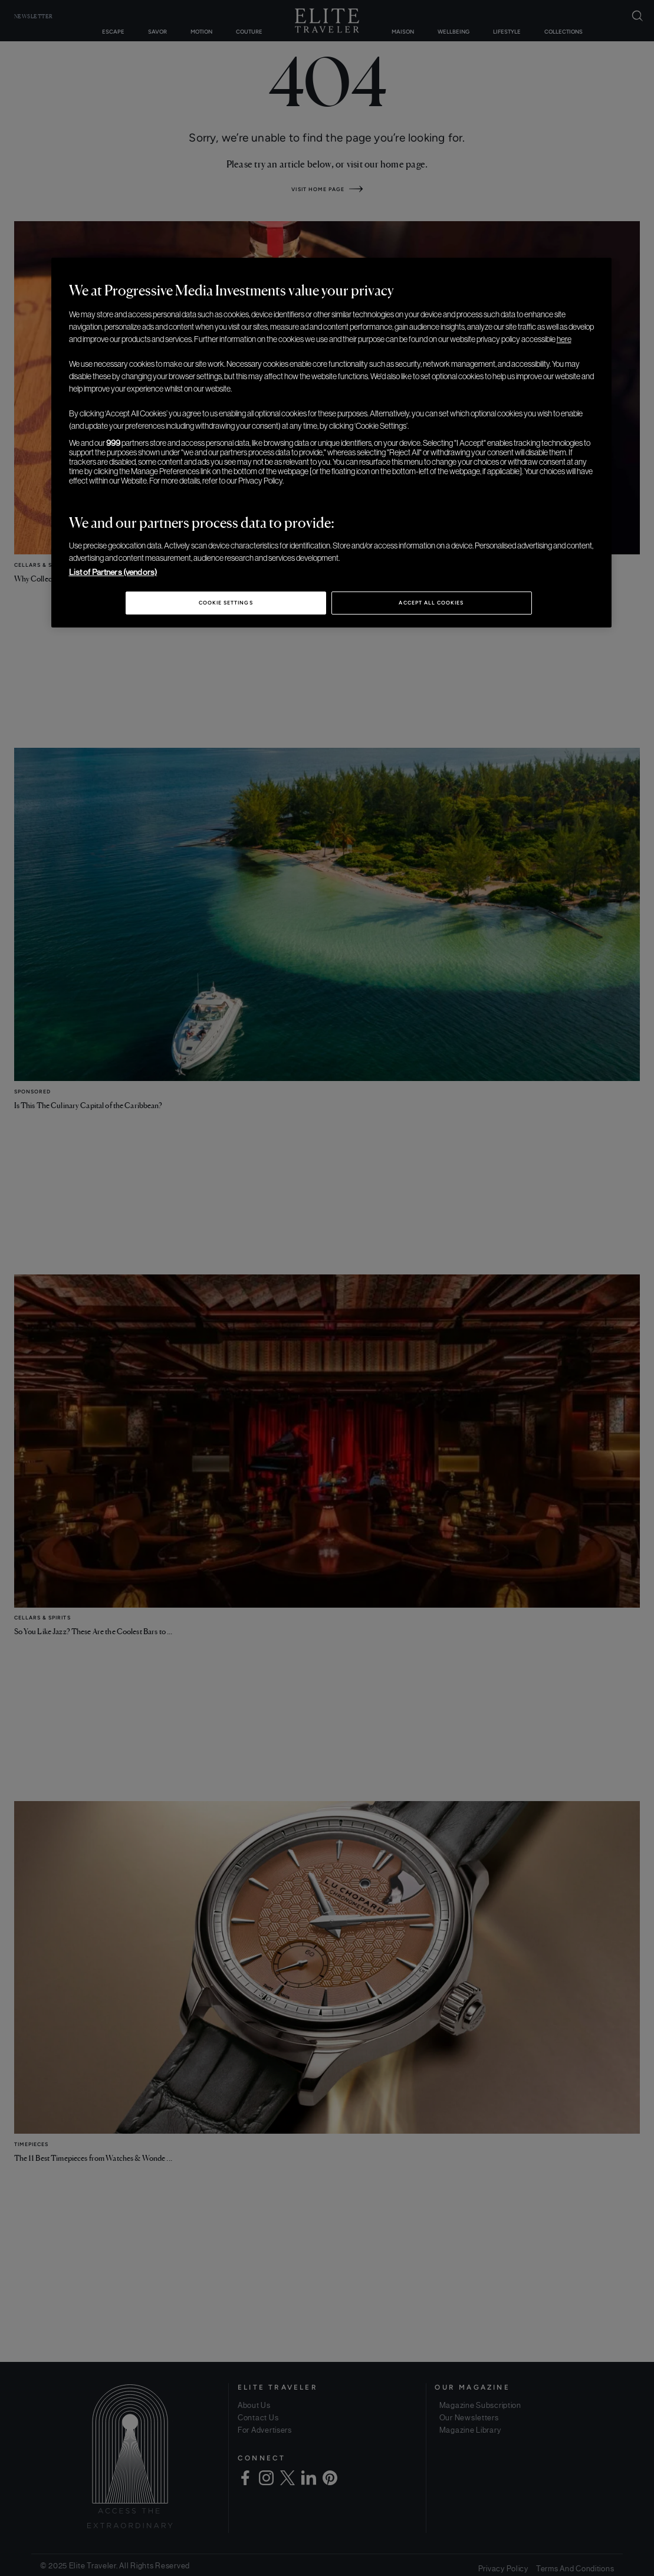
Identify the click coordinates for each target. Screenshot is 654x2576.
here (564, 339)
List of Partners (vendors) (113, 572)
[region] (331, 443)
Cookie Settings (226, 603)
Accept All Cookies (431, 603)
